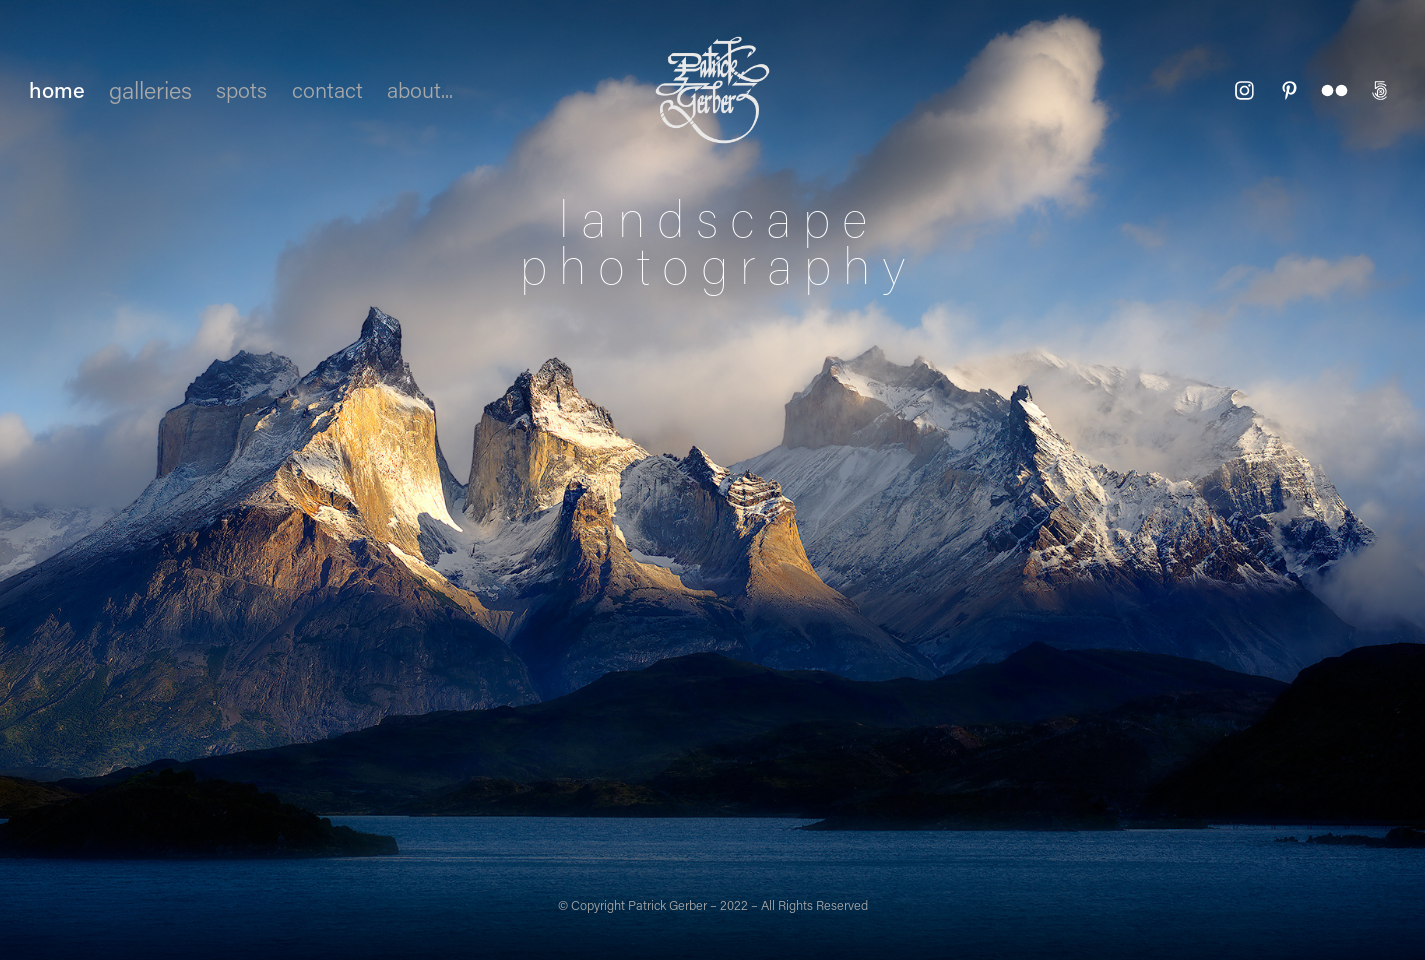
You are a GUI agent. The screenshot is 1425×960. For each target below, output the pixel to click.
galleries (150, 89)
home (57, 89)
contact (327, 89)
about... (420, 89)
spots (241, 89)
